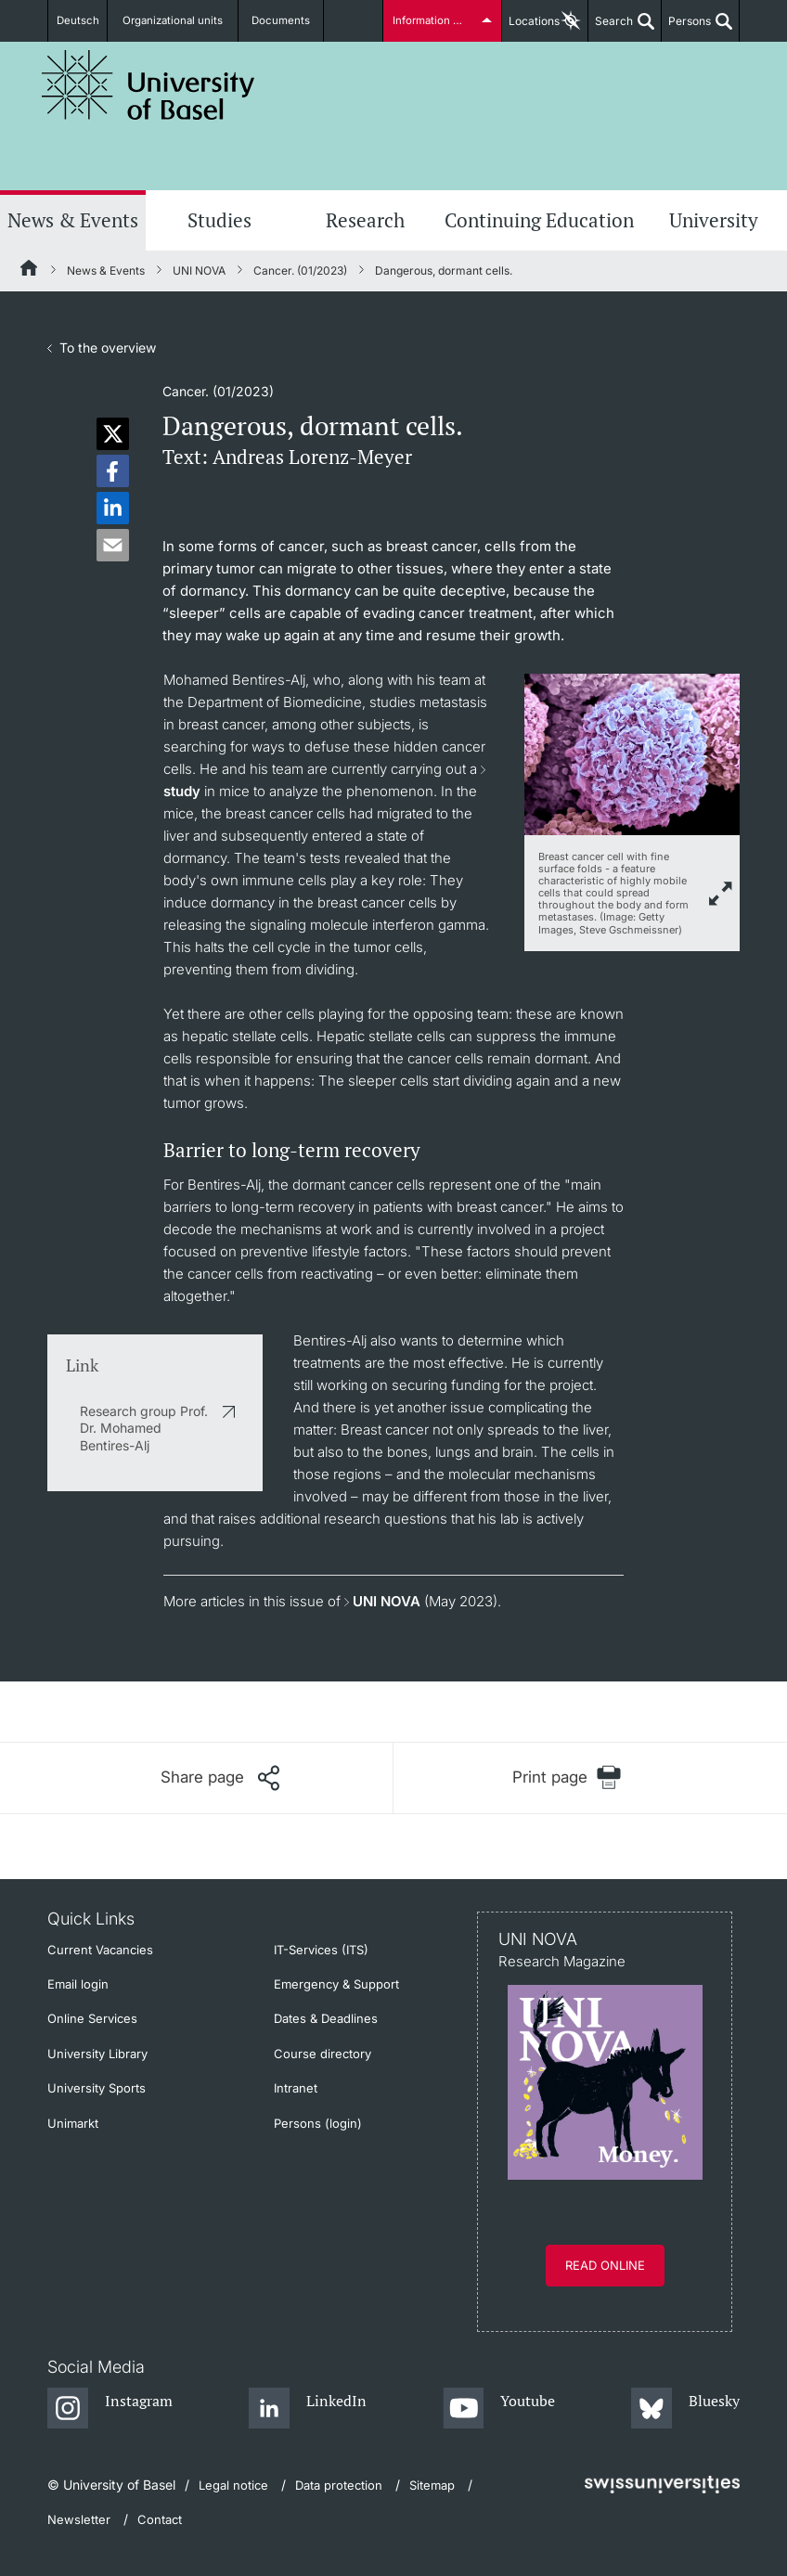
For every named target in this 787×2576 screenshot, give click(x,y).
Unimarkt (72, 2123)
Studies (219, 220)
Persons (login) (318, 2123)
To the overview (107, 347)
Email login (78, 1984)
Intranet (295, 2087)
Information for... (433, 21)
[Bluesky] (685, 2409)
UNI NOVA (199, 270)
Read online (605, 2265)
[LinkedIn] (308, 2409)
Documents (282, 21)
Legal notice (233, 2485)
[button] (113, 434)
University (713, 220)
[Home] (30, 271)
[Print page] (567, 1777)
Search (610, 28)
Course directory (322, 2053)
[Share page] (220, 1778)
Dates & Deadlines (326, 2018)
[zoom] (632, 753)
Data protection (338, 2485)
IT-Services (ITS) (321, 1949)
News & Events (72, 220)
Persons (686, 28)
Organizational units (180, 21)
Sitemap (432, 2485)
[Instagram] (110, 2409)
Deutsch (82, 21)
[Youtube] (499, 2409)
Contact (159, 2519)
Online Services (92, 2018)
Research (365, 220)
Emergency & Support (336, 1984)
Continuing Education (539, 220)
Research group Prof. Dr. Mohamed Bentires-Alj (144, 1427)
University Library (97, 2053)
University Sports (96, 2087)
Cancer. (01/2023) (300, 270)
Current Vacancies (100, 1949)
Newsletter (78, 2519)
